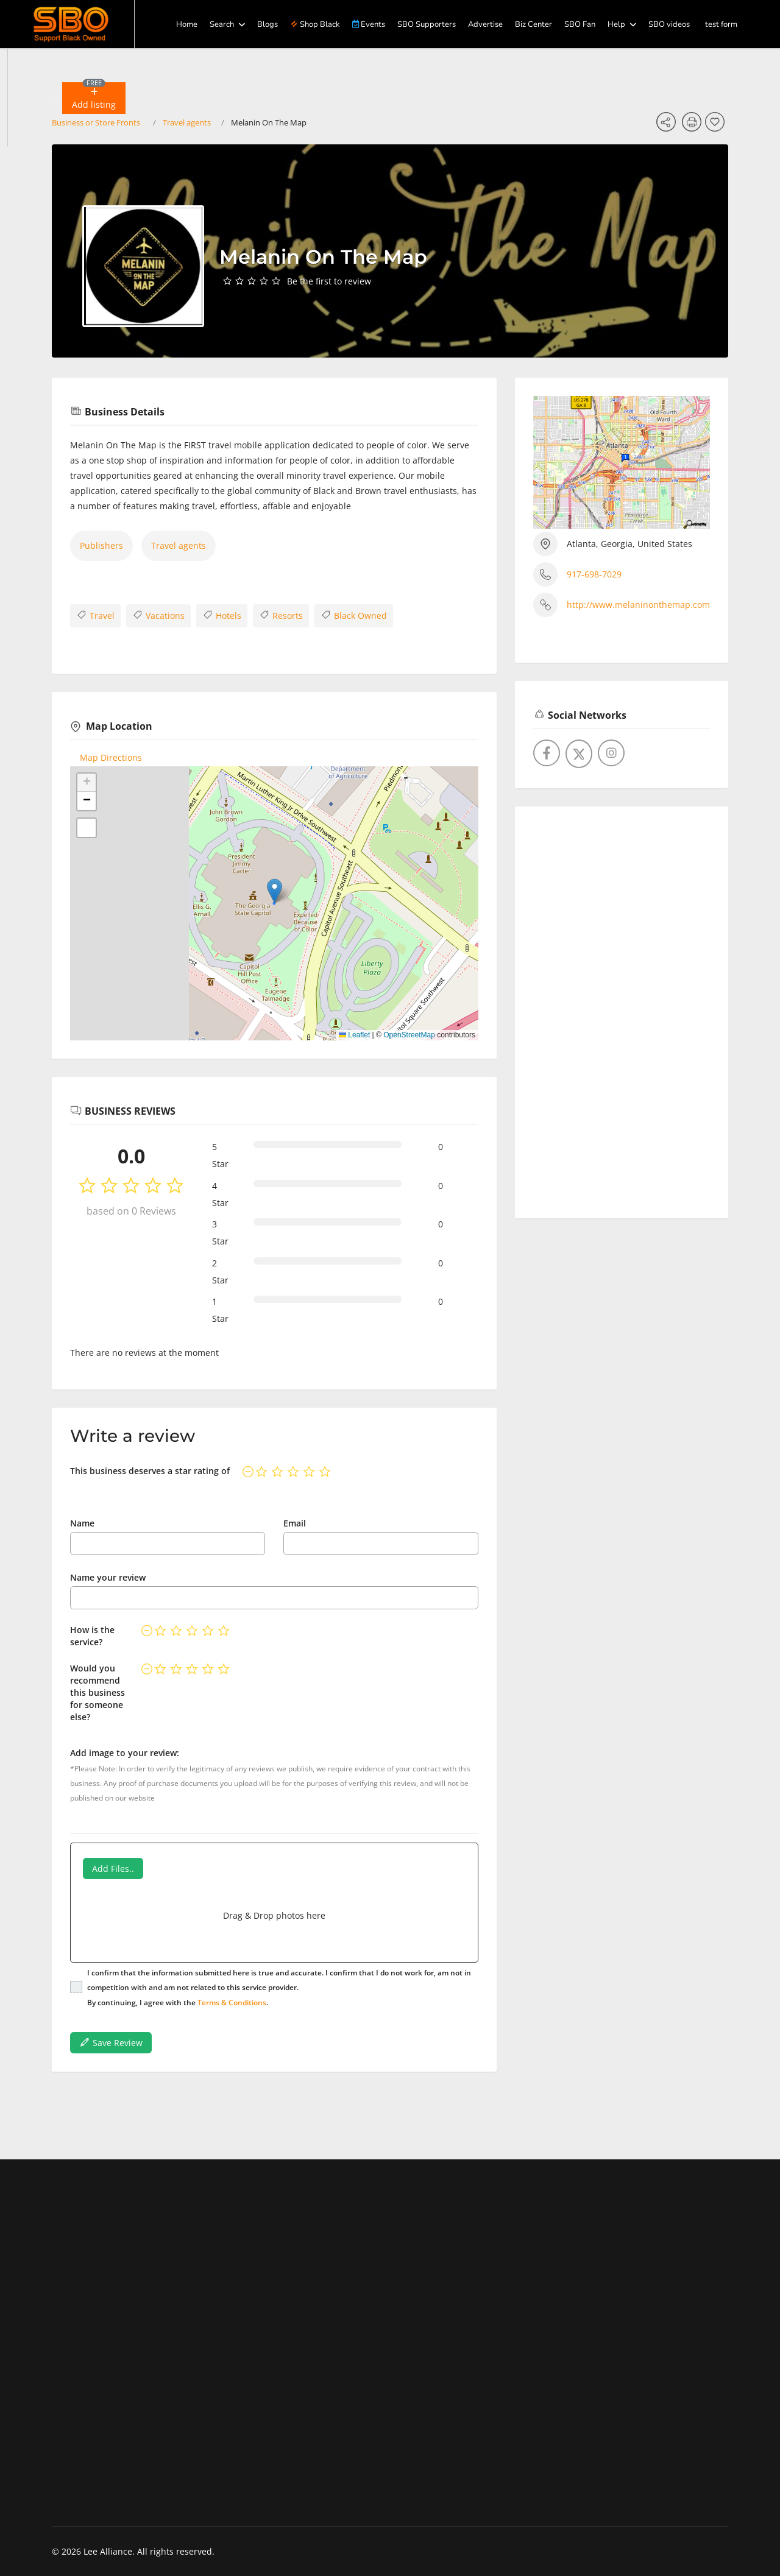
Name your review (108, 1577)
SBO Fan (579, 24)
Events (368, 24)
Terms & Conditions (231, 2002)
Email (294, 1523)
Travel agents (178, 545)
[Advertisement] (621, 1007)
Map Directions (111, 757)
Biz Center (533, 24)
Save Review (111, 2042)
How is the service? (92, 1636)
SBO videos (669, 24)
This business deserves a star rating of (150, 1471)
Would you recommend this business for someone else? (97, 1692)
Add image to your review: (124, 1753)
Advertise (485, 24)
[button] (94, 98)
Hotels (221, 615)
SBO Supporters (426, 24)
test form (721, 24)
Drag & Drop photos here (274, 1915)
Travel (95, 615)
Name (82, 1523)
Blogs (267, 24)
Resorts (281, 615)
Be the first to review (329, 281)
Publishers (101, 545)
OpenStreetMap (409, 1035)
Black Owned (354, 615)
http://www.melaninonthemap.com (638, 604)
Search (222, 24)
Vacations (158, 615)
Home (186, 24)
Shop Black (315, 24)
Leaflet (354, 1035)
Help (616, 24)
